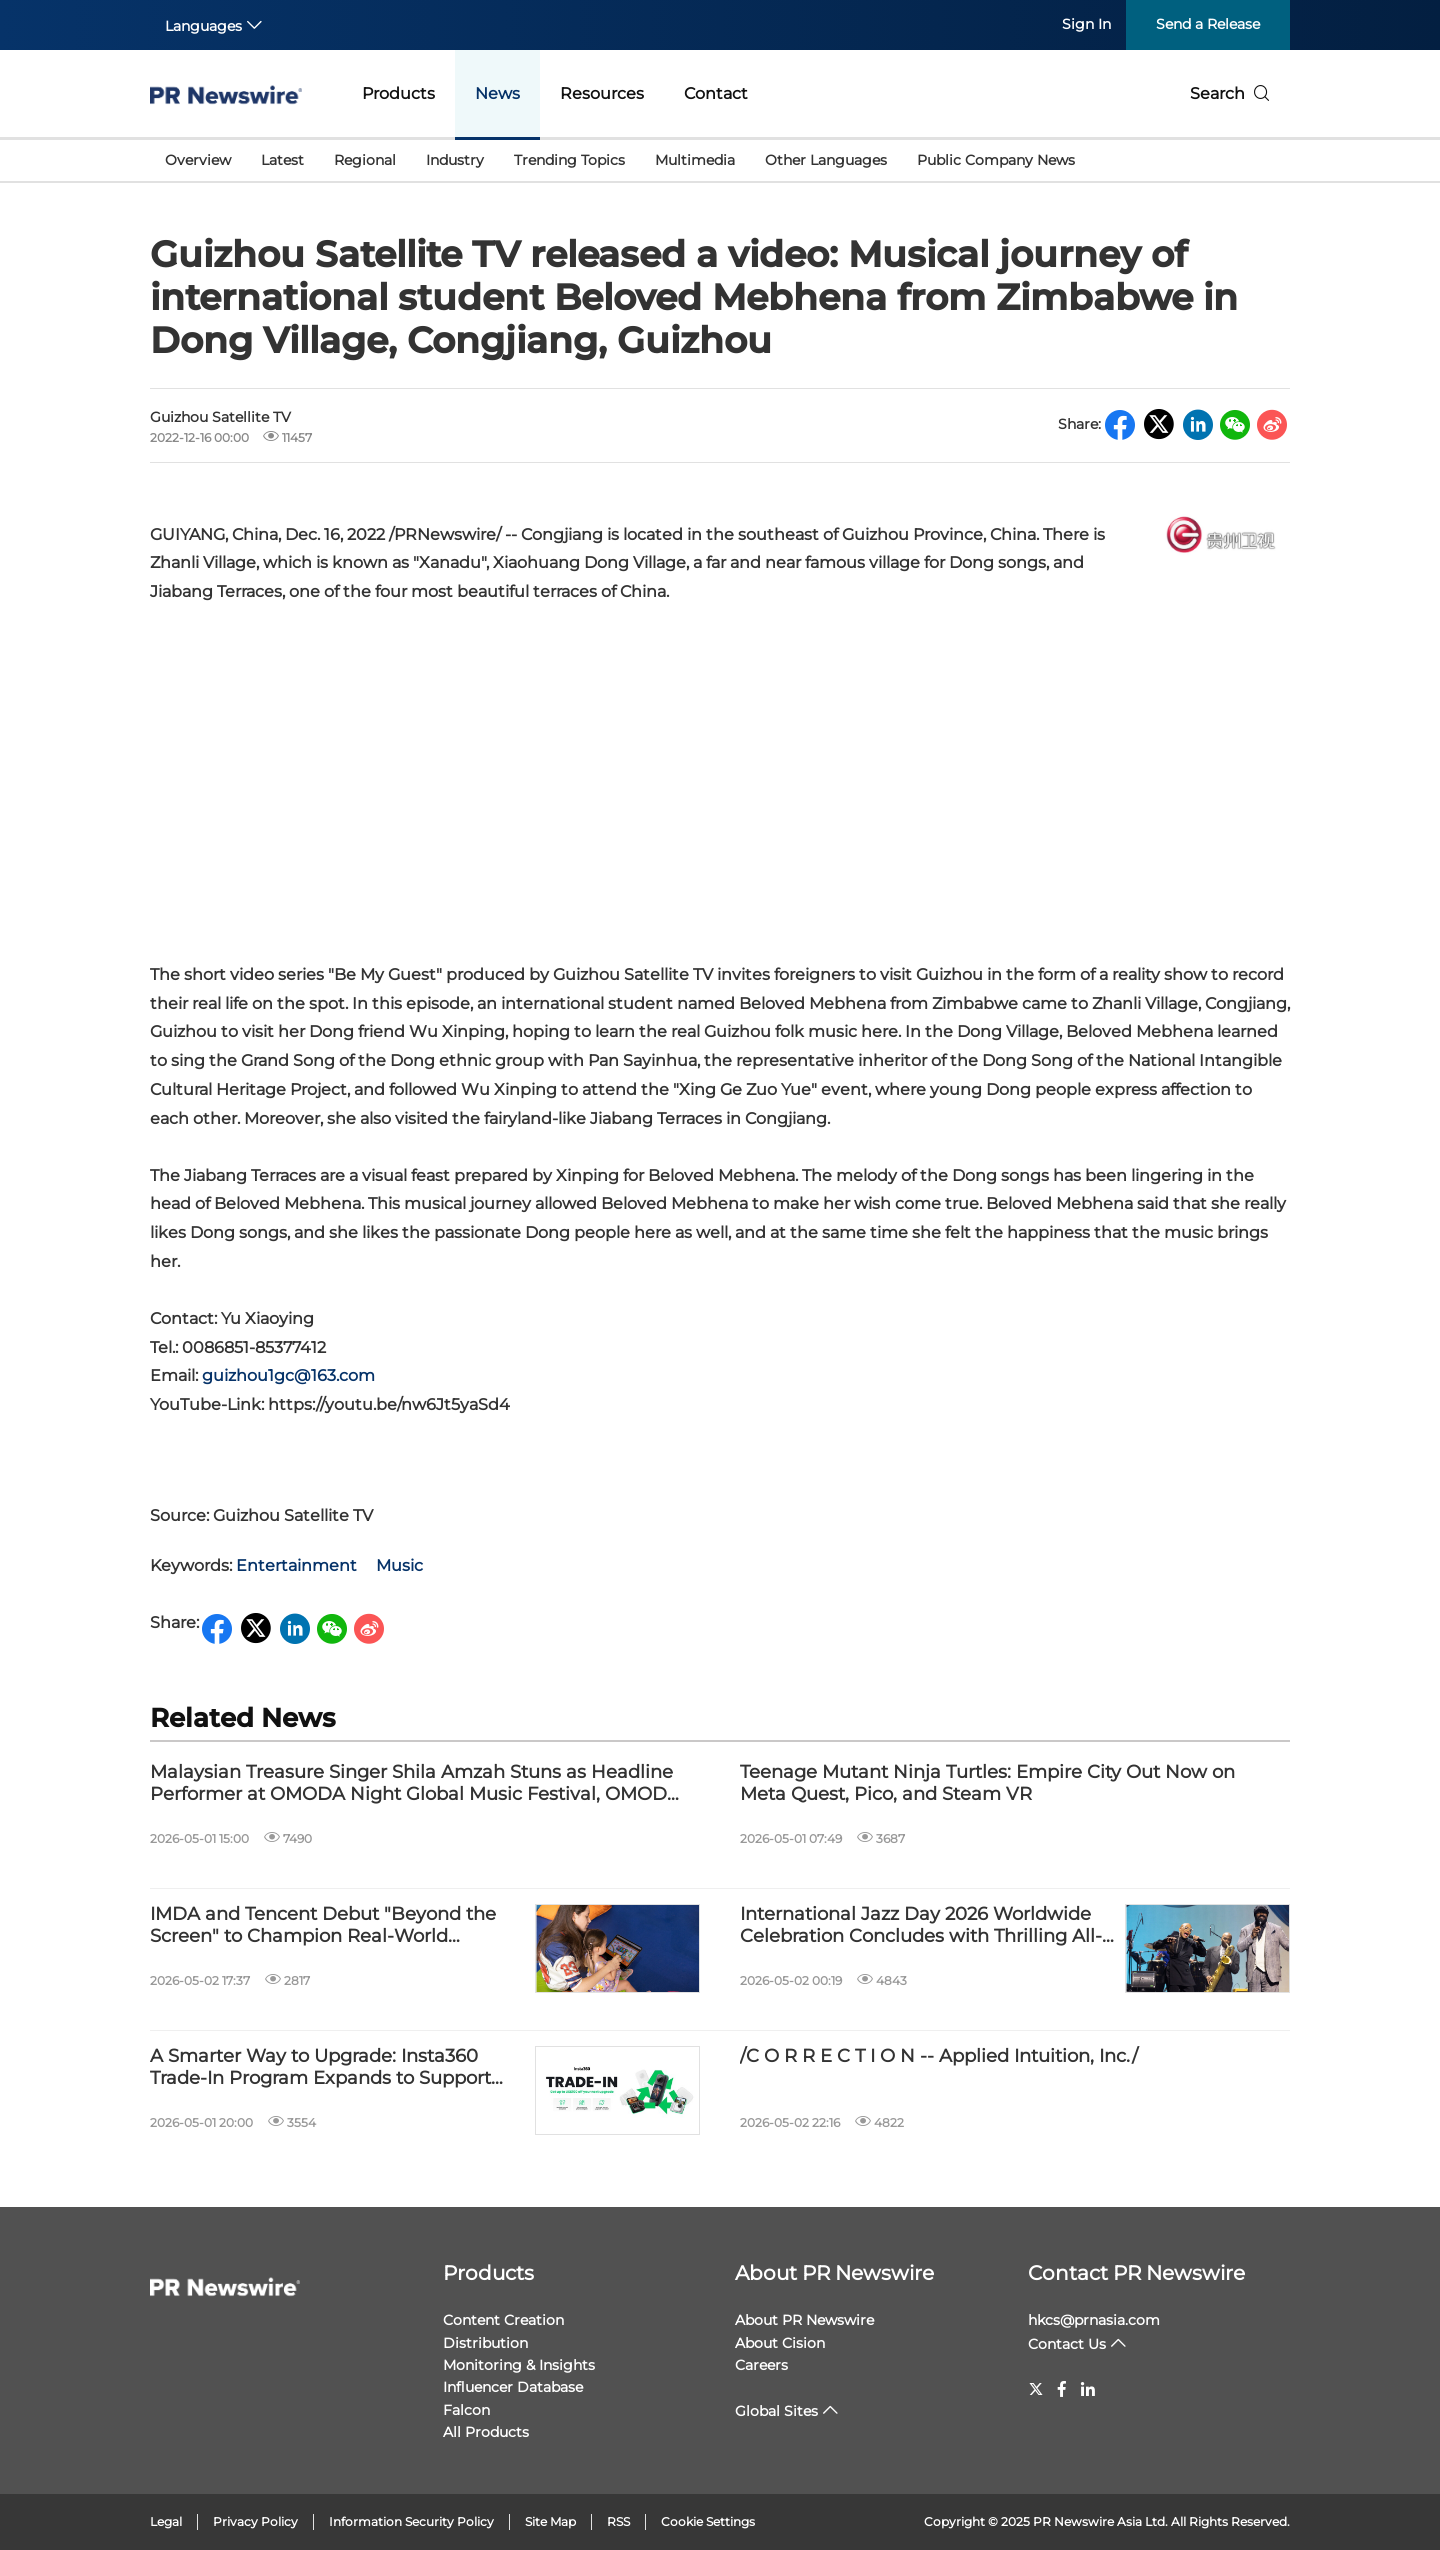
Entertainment (296, 1565)
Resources (602, 93)
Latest (282, 160)
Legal (166, 2521)
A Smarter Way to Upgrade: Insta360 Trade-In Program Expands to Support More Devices (320, 2067)
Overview (198, 160)
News (497, 93)
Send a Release (1208, 24)
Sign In (1086, 24)
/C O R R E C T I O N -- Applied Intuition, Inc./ (939, 2056)
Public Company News (996, 160)
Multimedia (695, 160)
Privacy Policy (255, 2521)
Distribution (485, 2343)
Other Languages (826, 160)
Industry (455, 160)
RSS (618, 2521)
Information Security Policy (411, 2521)
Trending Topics (569, 160)
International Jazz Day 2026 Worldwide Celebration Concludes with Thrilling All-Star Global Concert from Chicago (921, 1925)
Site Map (550, 2521)
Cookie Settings (708, 2521)
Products (398, 93)
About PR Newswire (834, 2273)
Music (399, 1565)
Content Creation (503, 2320)
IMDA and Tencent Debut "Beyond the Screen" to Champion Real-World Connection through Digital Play (323, 1925)
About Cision (780, 2343)
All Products (486, 2432)
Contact (716, 93)
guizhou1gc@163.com (288, 1375)
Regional (365, 160)
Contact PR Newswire (1136, 2273)
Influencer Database (513, 2387)
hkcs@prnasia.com (1094, 2320)
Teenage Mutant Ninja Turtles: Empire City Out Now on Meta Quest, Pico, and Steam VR (987, 1783)
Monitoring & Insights (519, 2365)
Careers (761, 2365)
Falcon (466, 2410)
